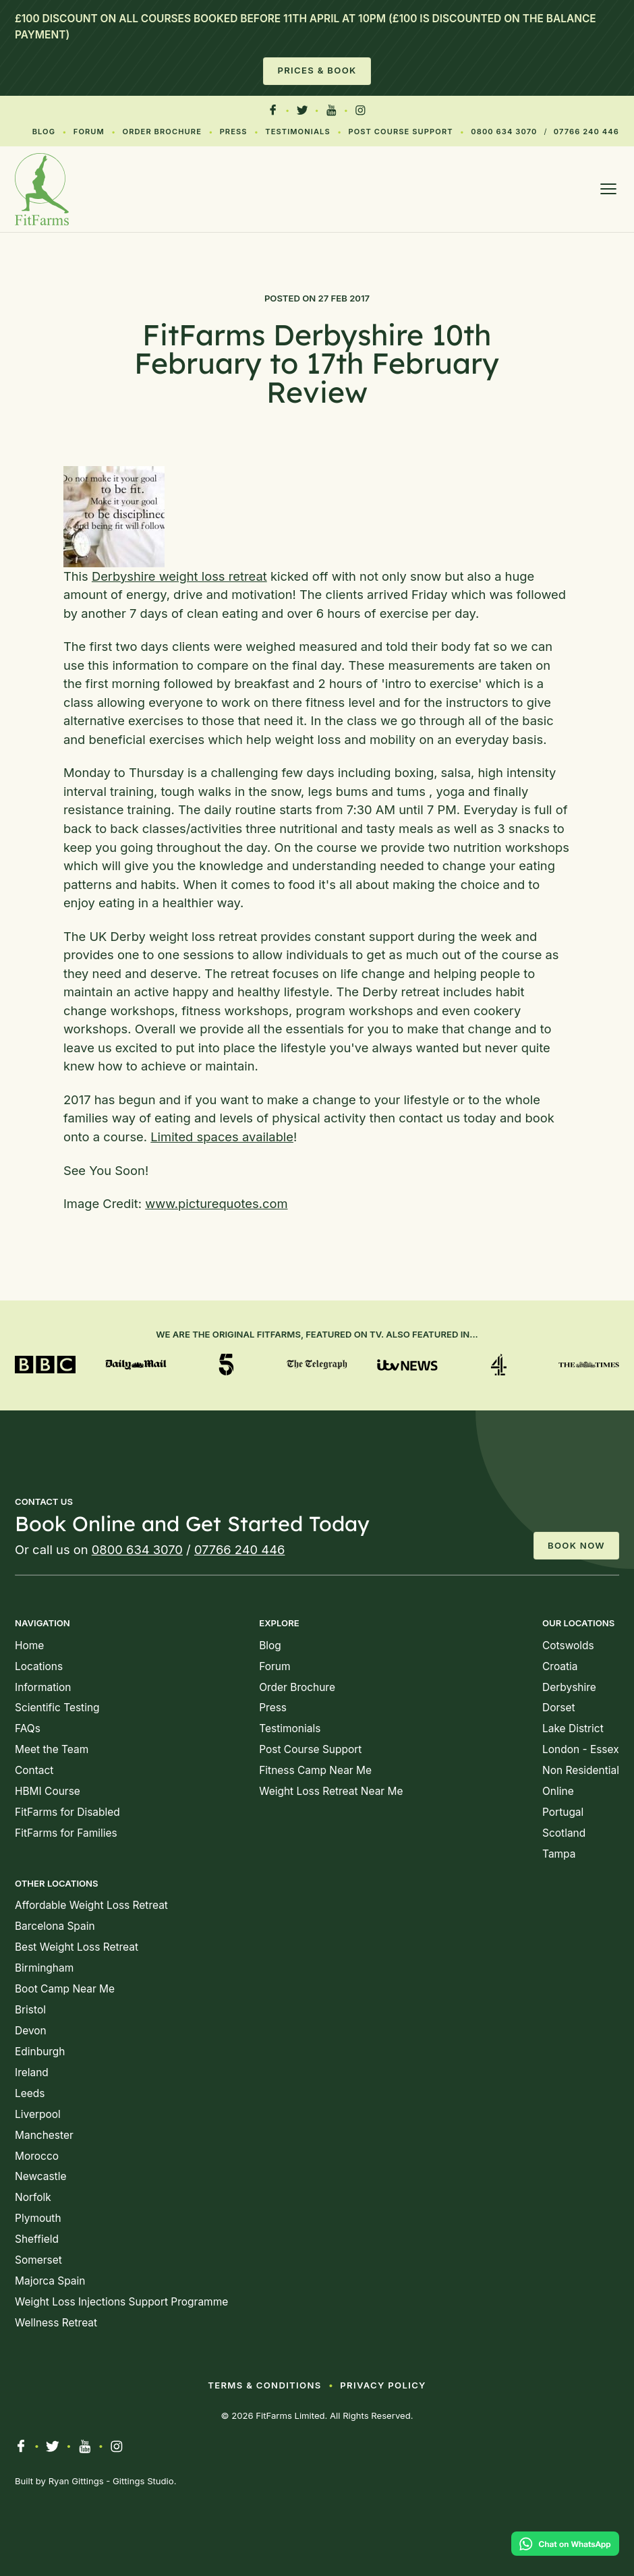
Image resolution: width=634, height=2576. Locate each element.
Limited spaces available (221, 1136)
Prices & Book (316, 70)
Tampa (558, 1854)
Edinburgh (40, 2051)
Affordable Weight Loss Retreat (91, 1905)
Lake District (573, 1728)
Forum (89, 131)
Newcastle (40, 2176)
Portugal (562, 1812)
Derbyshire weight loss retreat (179, 576)
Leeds (30, 2093)
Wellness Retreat (56, 2322)
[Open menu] (608, 189)
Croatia (559, 1666)
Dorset (558, 1707)
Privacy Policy (383, 2385)
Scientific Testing (57, 1707)
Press (234, 131)
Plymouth (38, 2218)
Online (558, 1791)
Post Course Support (400, 131)
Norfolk (33, 2197)
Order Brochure (162, 131)
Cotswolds (568, 1645)
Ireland (32, 2072)
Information (43, 1687)
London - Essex (580, 1749)
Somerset (38, 2260)
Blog (43, 131)
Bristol (30, 2009)
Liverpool (38, 2114)
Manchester (44, 2135)
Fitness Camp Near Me (315, 1770)
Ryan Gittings (76, 2480)
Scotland (563, 1833)
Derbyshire (569, 1687)
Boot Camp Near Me (65, 1988)
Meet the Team (51, 1749)
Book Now (576, 1545)
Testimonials (297, 131)
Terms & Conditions (264, 2385)
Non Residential (580, 1770)
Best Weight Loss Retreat (76, 1947)
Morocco (37, 2156)
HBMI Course (47, 1791)
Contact (34, 1770)
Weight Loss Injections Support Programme (121, 2301)
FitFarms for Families (66, 1833)
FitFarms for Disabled (67, 1812)
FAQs (27, 1728)
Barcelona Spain (55, 1926)
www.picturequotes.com (216, 1203)
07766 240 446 (586, 131)
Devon (31, 2030)
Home (29, 1645)
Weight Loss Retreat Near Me (331, 1791)
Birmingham (44, 1968)
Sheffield (37, 2239)
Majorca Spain (50, 2280)
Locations (39, 1666)
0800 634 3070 (504, 131)
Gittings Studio (143, 2480)
